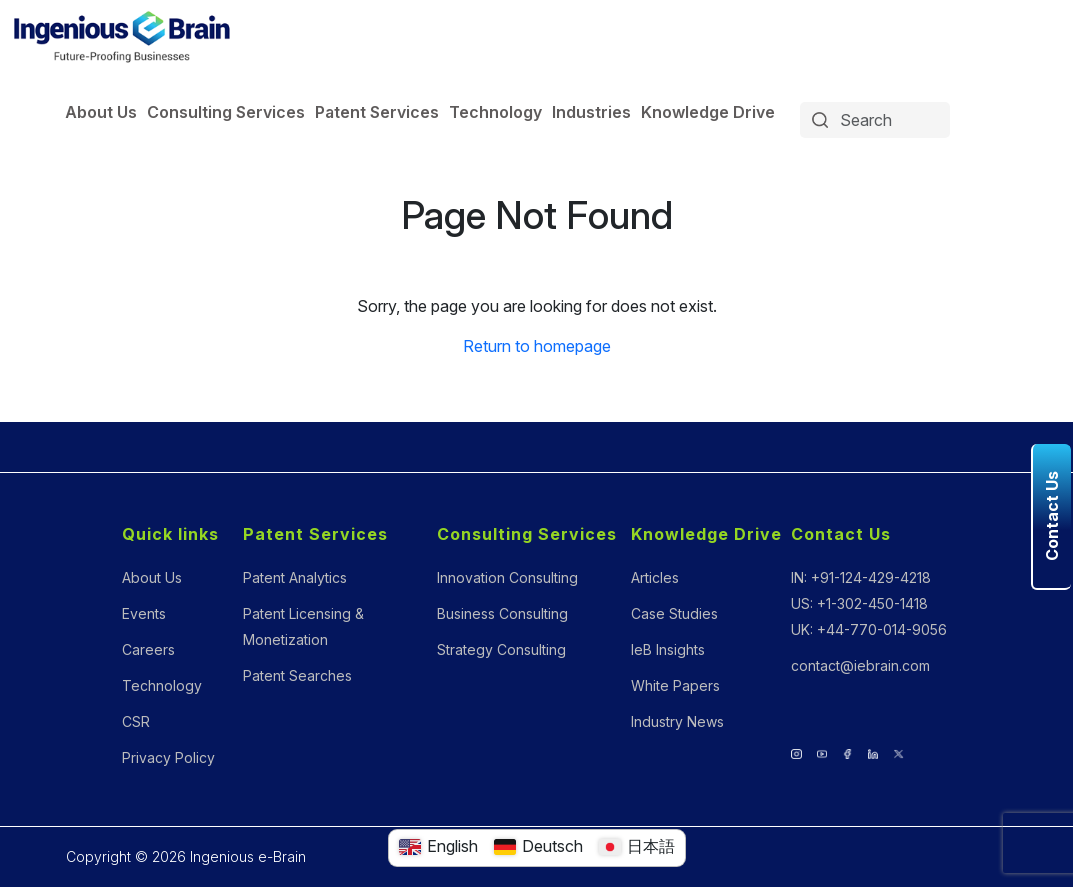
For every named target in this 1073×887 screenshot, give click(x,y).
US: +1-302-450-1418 (859, 603)
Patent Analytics (295, 577)
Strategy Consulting (501, 649)
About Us (101, 112)
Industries (591, 112)
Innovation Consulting (507, 577)
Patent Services (377, 112)
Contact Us (841, 534)
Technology (495, 112)
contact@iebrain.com (860, 665)
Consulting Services (226, 112)
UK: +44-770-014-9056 (869, 629)
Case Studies (674, 613)
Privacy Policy (168, 757)
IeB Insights (668, 649)
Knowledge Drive (708, 112)
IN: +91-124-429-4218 (861, 577)
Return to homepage (537, 346)
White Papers (675, 685)
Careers (148, 649)
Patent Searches (297, 675)
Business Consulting (502, 613)
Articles (655, 577)
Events (144, 613)
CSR (136, 721)
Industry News (677, 721)
